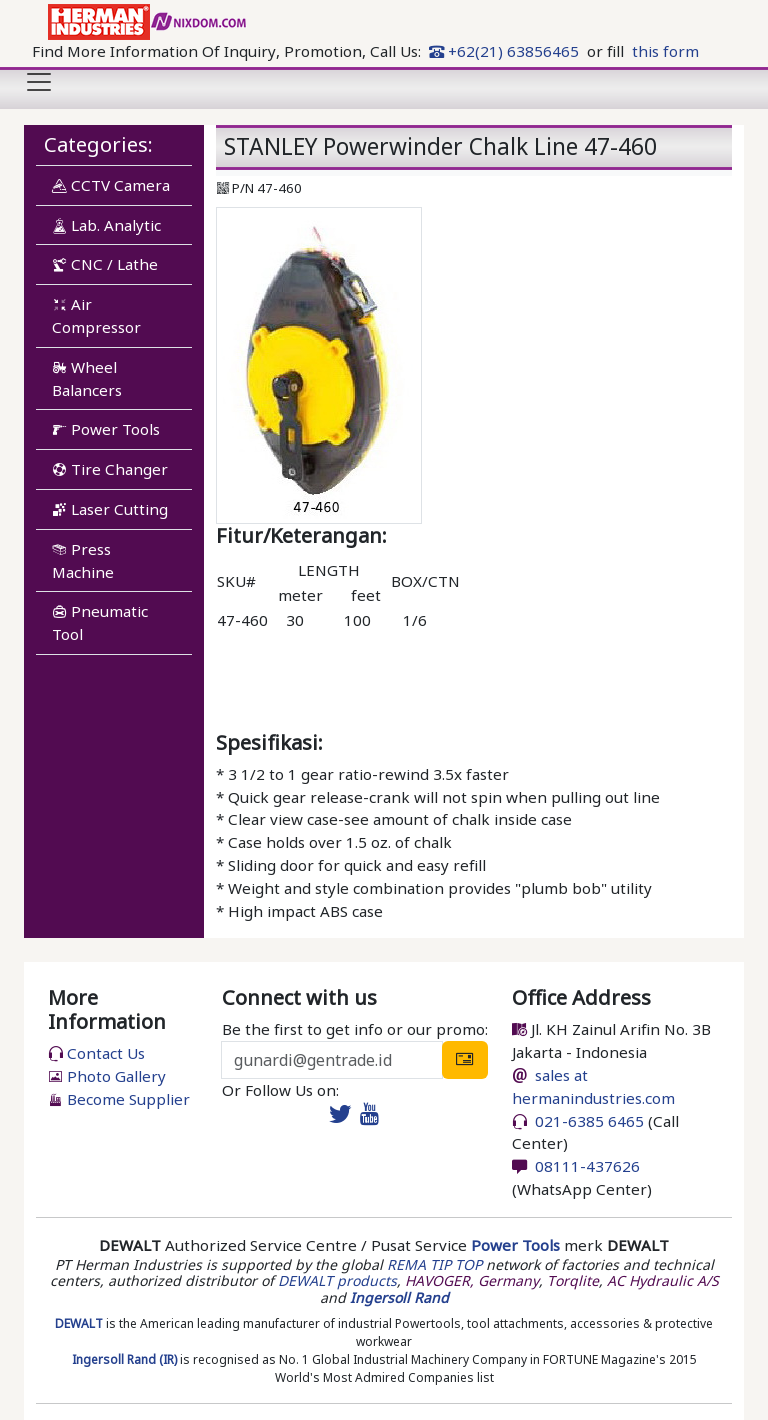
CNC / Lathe (105, 264)
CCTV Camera (111, 185)
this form (665, 51)
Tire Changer (110, 469)
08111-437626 (585, 1166)
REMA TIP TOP (434, 1264)
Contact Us (96, 1053)
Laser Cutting (110, 509)
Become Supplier (119, 1099)
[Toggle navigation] (39, 82)
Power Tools (106, 429)
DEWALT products (337, 1280)
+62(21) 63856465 (504, 51)
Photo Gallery (107, 1076)
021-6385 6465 (587, 1121)
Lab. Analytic (106, 225)
